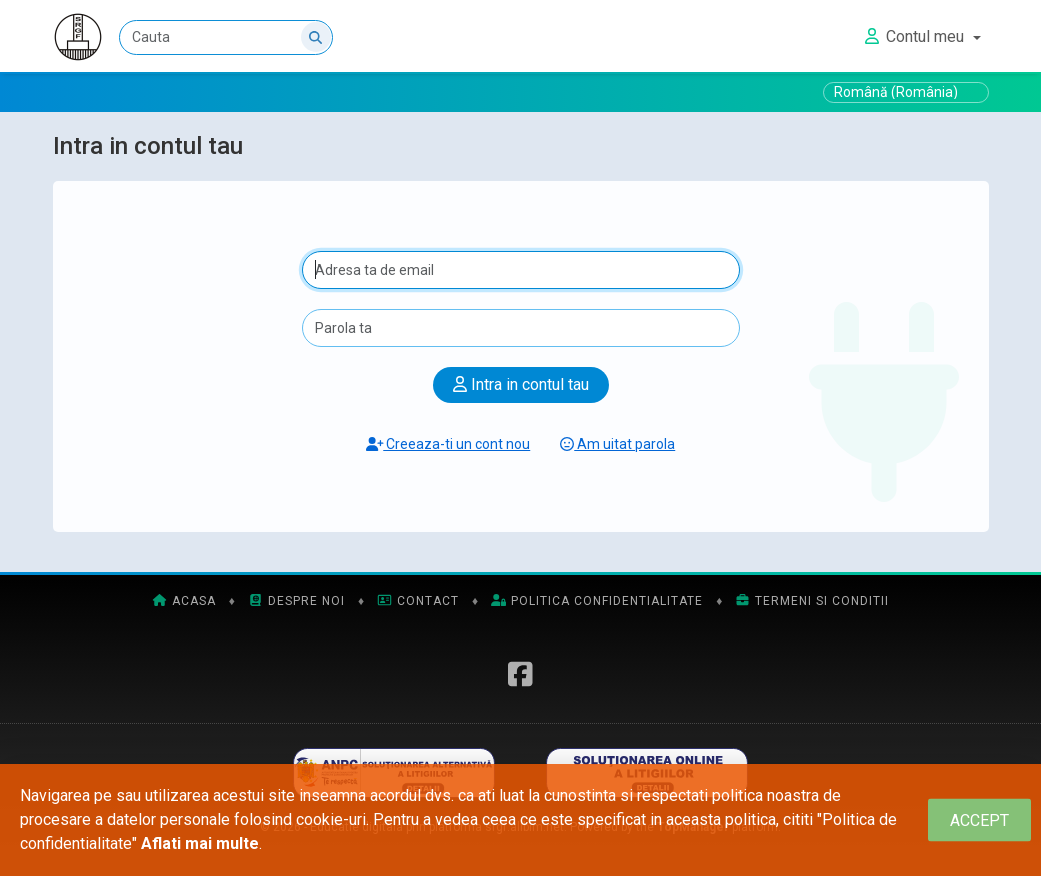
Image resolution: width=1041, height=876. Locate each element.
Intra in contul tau (521, 384)
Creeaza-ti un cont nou (448, 444)
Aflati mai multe (200, 843)
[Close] (979, 820)
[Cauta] (226, 37)
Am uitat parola (617, 444)
